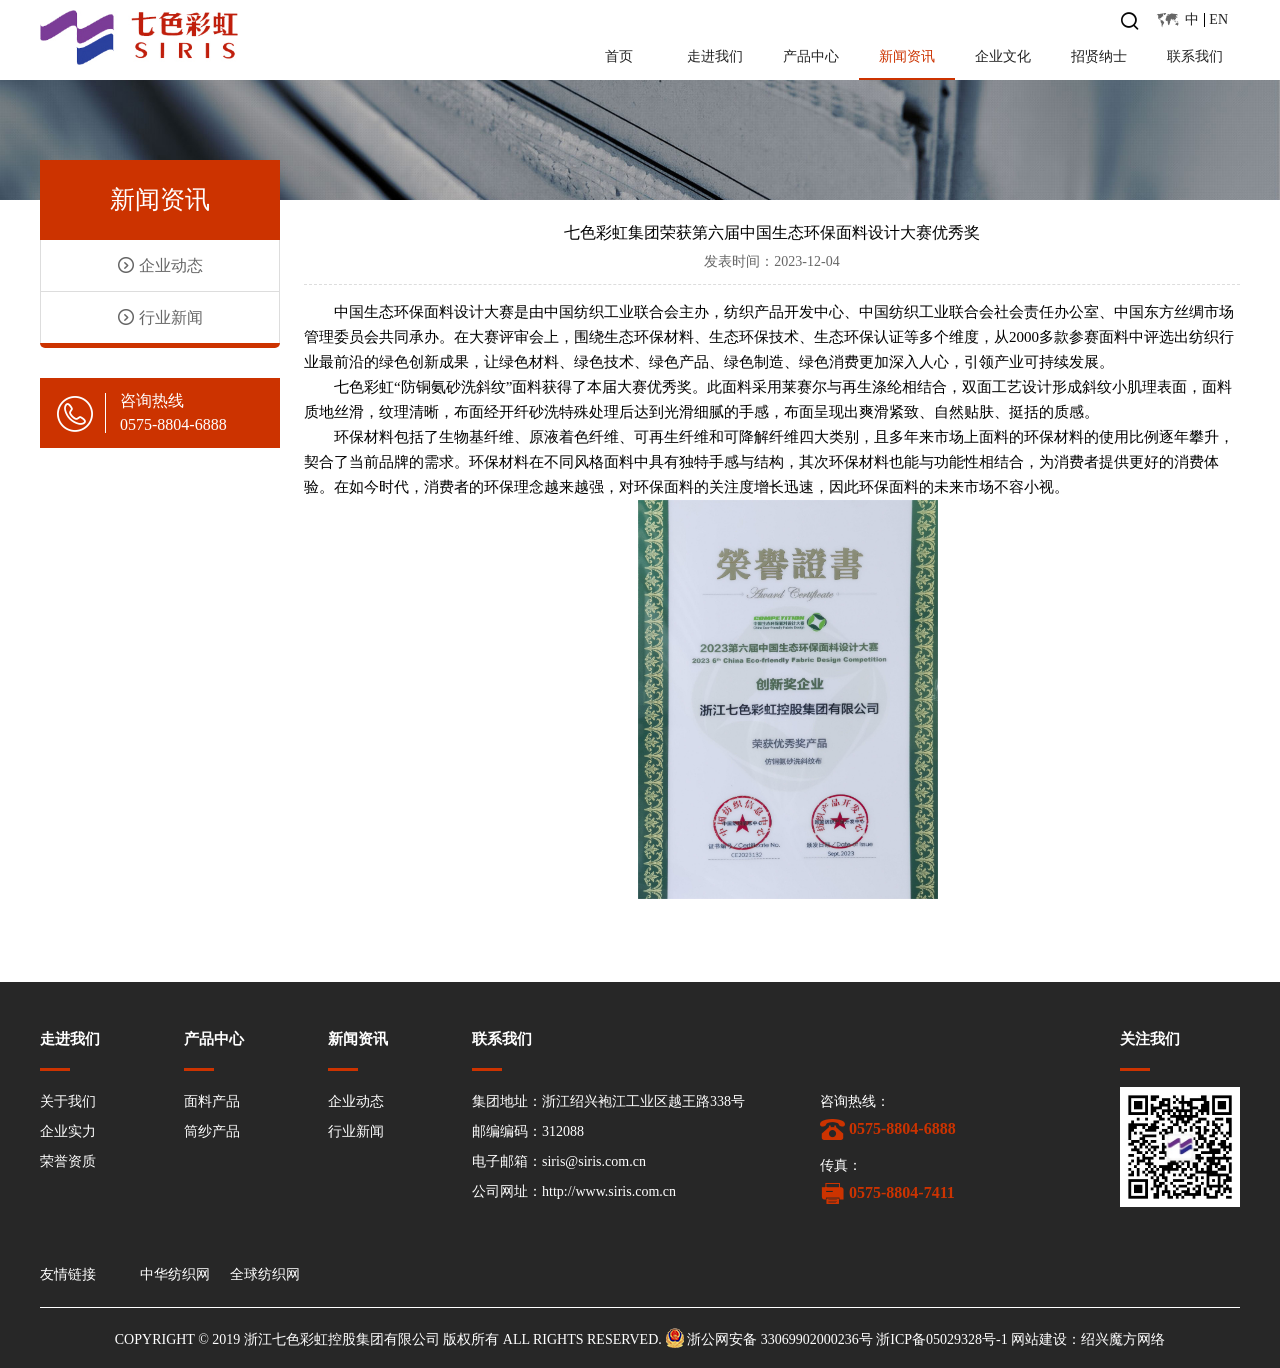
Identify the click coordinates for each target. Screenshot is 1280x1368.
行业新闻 (160, 317)
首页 (619, 56)
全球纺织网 (265, 1275)
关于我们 (68, 1101)
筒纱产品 (212, 1131)
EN (1218, 19)
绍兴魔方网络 (1123, 1339)
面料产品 (212, 1101)
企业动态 (160, 265)
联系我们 (1195, 56)
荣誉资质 (68, 1161)
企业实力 (68, 1131)
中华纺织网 (175, 1275)
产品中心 (811, 56)
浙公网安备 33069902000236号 (780, 1339)
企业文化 (1003, 56)
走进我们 (715, 56)
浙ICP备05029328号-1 (941, 1339)
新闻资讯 (907, 56)
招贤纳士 (1099, 56)
